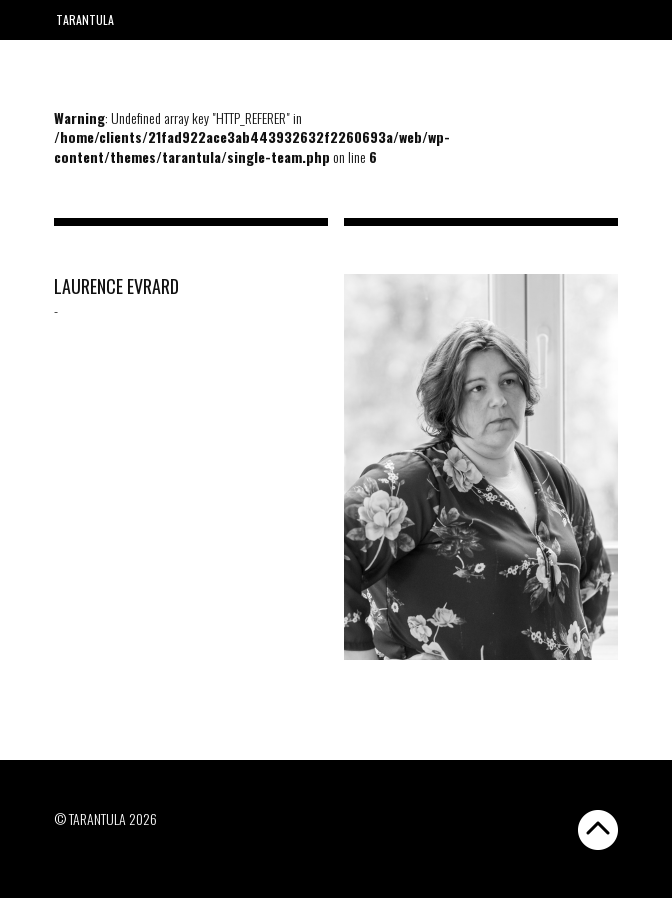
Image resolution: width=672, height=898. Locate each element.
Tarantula (85, 19)
